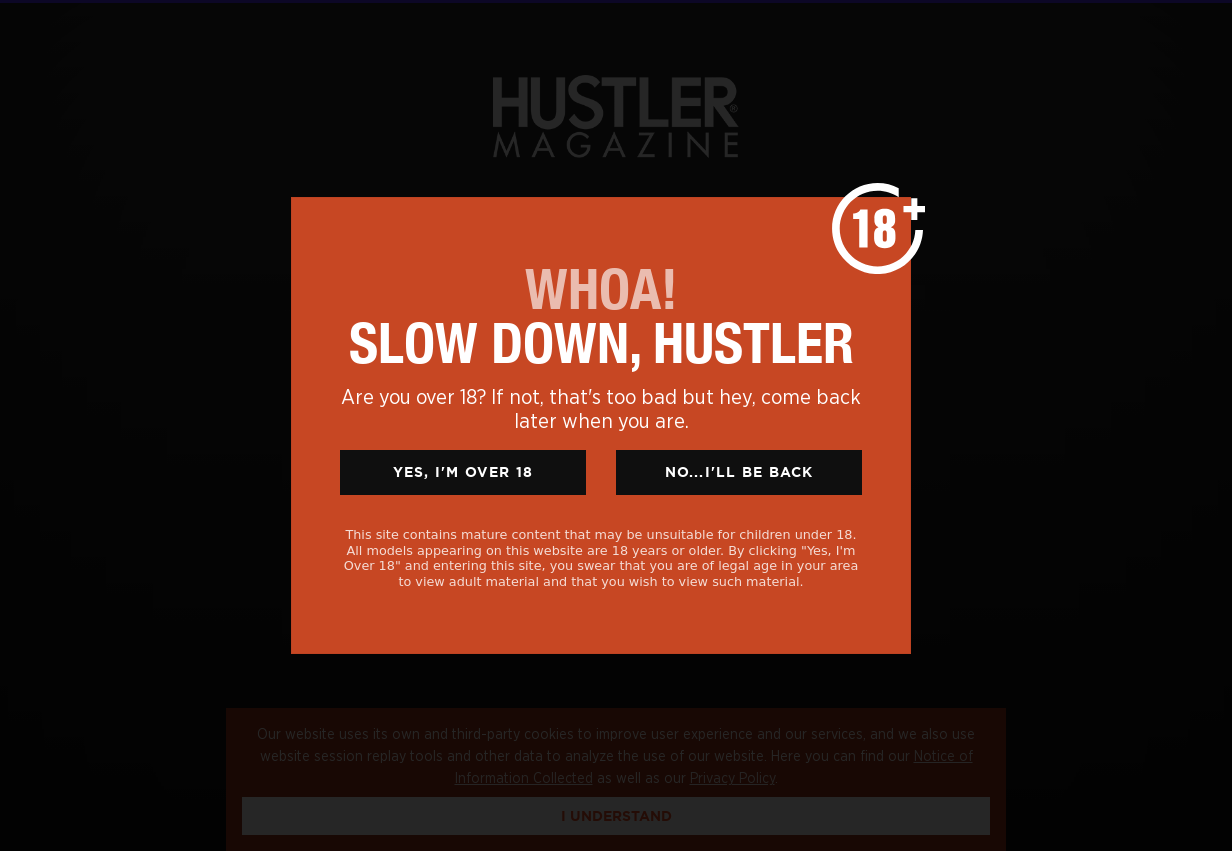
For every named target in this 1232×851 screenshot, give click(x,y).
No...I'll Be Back (739, 472)
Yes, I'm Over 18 (463, 472)
